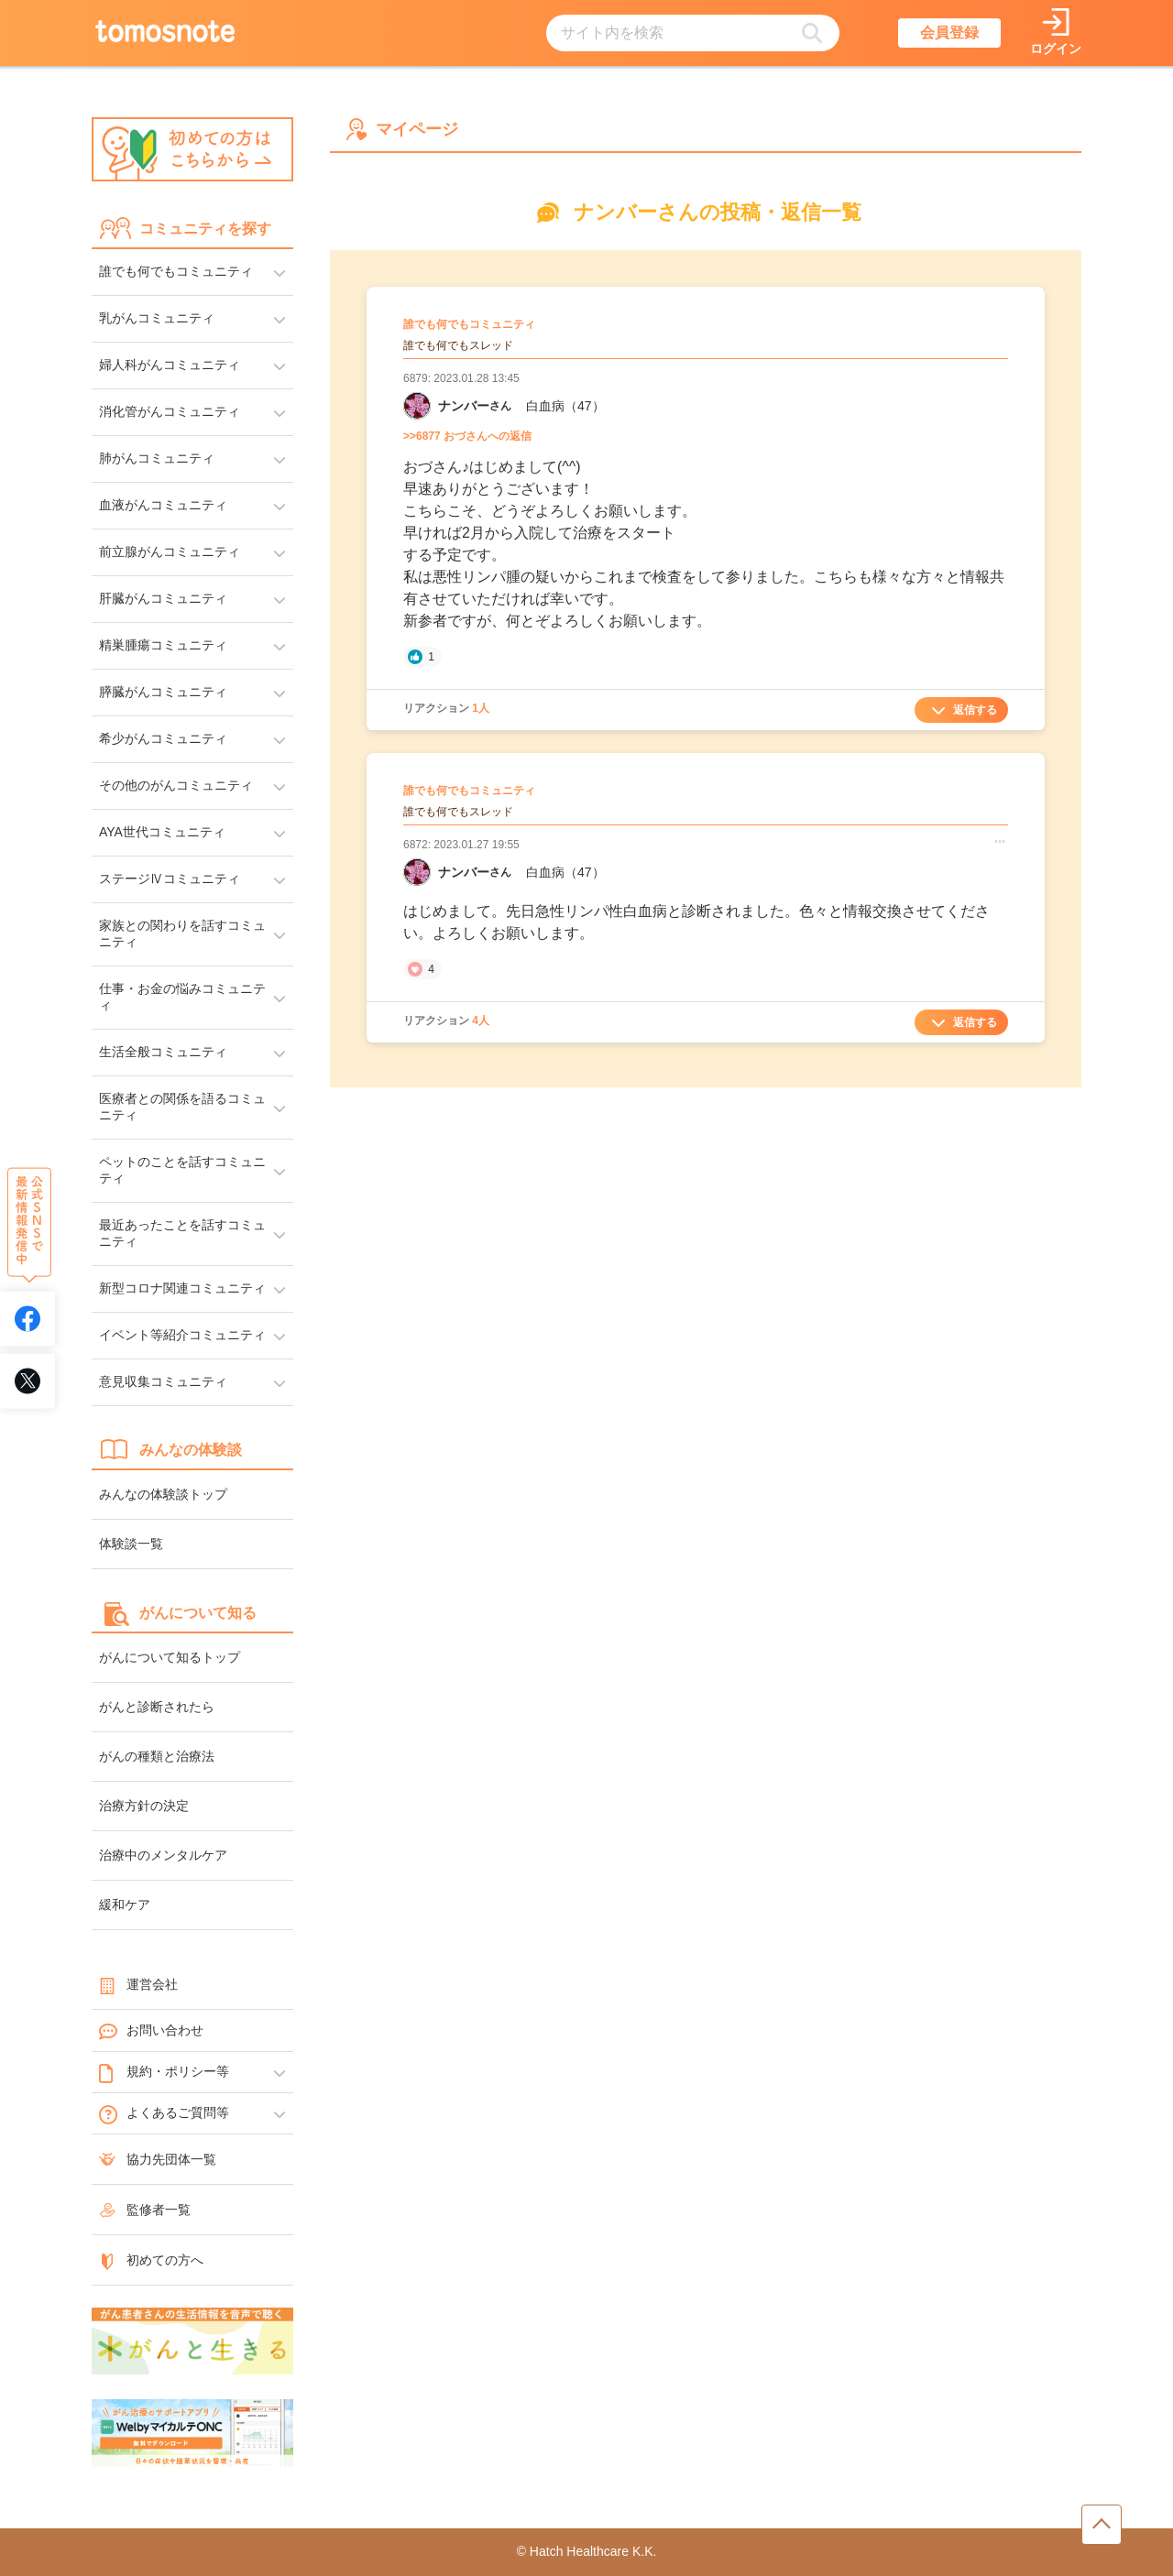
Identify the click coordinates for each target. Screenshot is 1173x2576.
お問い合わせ (151, 2031)
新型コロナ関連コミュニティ (182, 1288)
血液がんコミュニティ (163, 504)
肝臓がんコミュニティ (163, 598)
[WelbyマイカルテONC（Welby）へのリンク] (192, 2434)
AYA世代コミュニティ (162, 831)
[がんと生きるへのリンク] (192, 2342)
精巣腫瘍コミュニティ (163, 645)
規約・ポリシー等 (164, 2072)
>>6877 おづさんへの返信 (467, 436)
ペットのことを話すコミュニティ (182, 1169)
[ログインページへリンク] (1055, 33)
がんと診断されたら (156, 1706)
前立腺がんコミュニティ (169, 551)
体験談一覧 (131, 1543)
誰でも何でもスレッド (458, 345)
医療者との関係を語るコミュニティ (182, 1106)
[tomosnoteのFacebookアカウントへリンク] (27, 1318)
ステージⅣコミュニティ (169, 878)
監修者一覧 (145, 2209)
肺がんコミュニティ (156, 458)
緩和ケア (124, 1904)
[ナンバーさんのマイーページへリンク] (417, 406)
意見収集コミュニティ (163, 1381)
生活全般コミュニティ (163, 1051)
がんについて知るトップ (169, 1657)
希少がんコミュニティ (163, 738)
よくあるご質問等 (164, 2113)
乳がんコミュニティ (156, 318)
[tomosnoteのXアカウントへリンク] (27, 1380)
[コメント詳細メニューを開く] (1000, 841)
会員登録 (949, 32)
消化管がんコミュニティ (169, 411)
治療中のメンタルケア (163, 1855)
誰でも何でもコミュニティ (176, 271)
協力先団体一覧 (157, 2159)
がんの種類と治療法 (156, 1756)
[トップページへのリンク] (165, 33)
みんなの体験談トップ (163, 1494)
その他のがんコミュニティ (176, 785)
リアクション (446, 708)
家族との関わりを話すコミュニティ (182, 933)
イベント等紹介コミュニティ (182, 1334)
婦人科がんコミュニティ (169, 364)
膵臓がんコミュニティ (163, 691)
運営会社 (138, 1984)
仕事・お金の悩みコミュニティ (182, 996)
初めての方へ (151, 2260)
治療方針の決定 (144, 1805)
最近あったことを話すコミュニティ (182, 1233)
